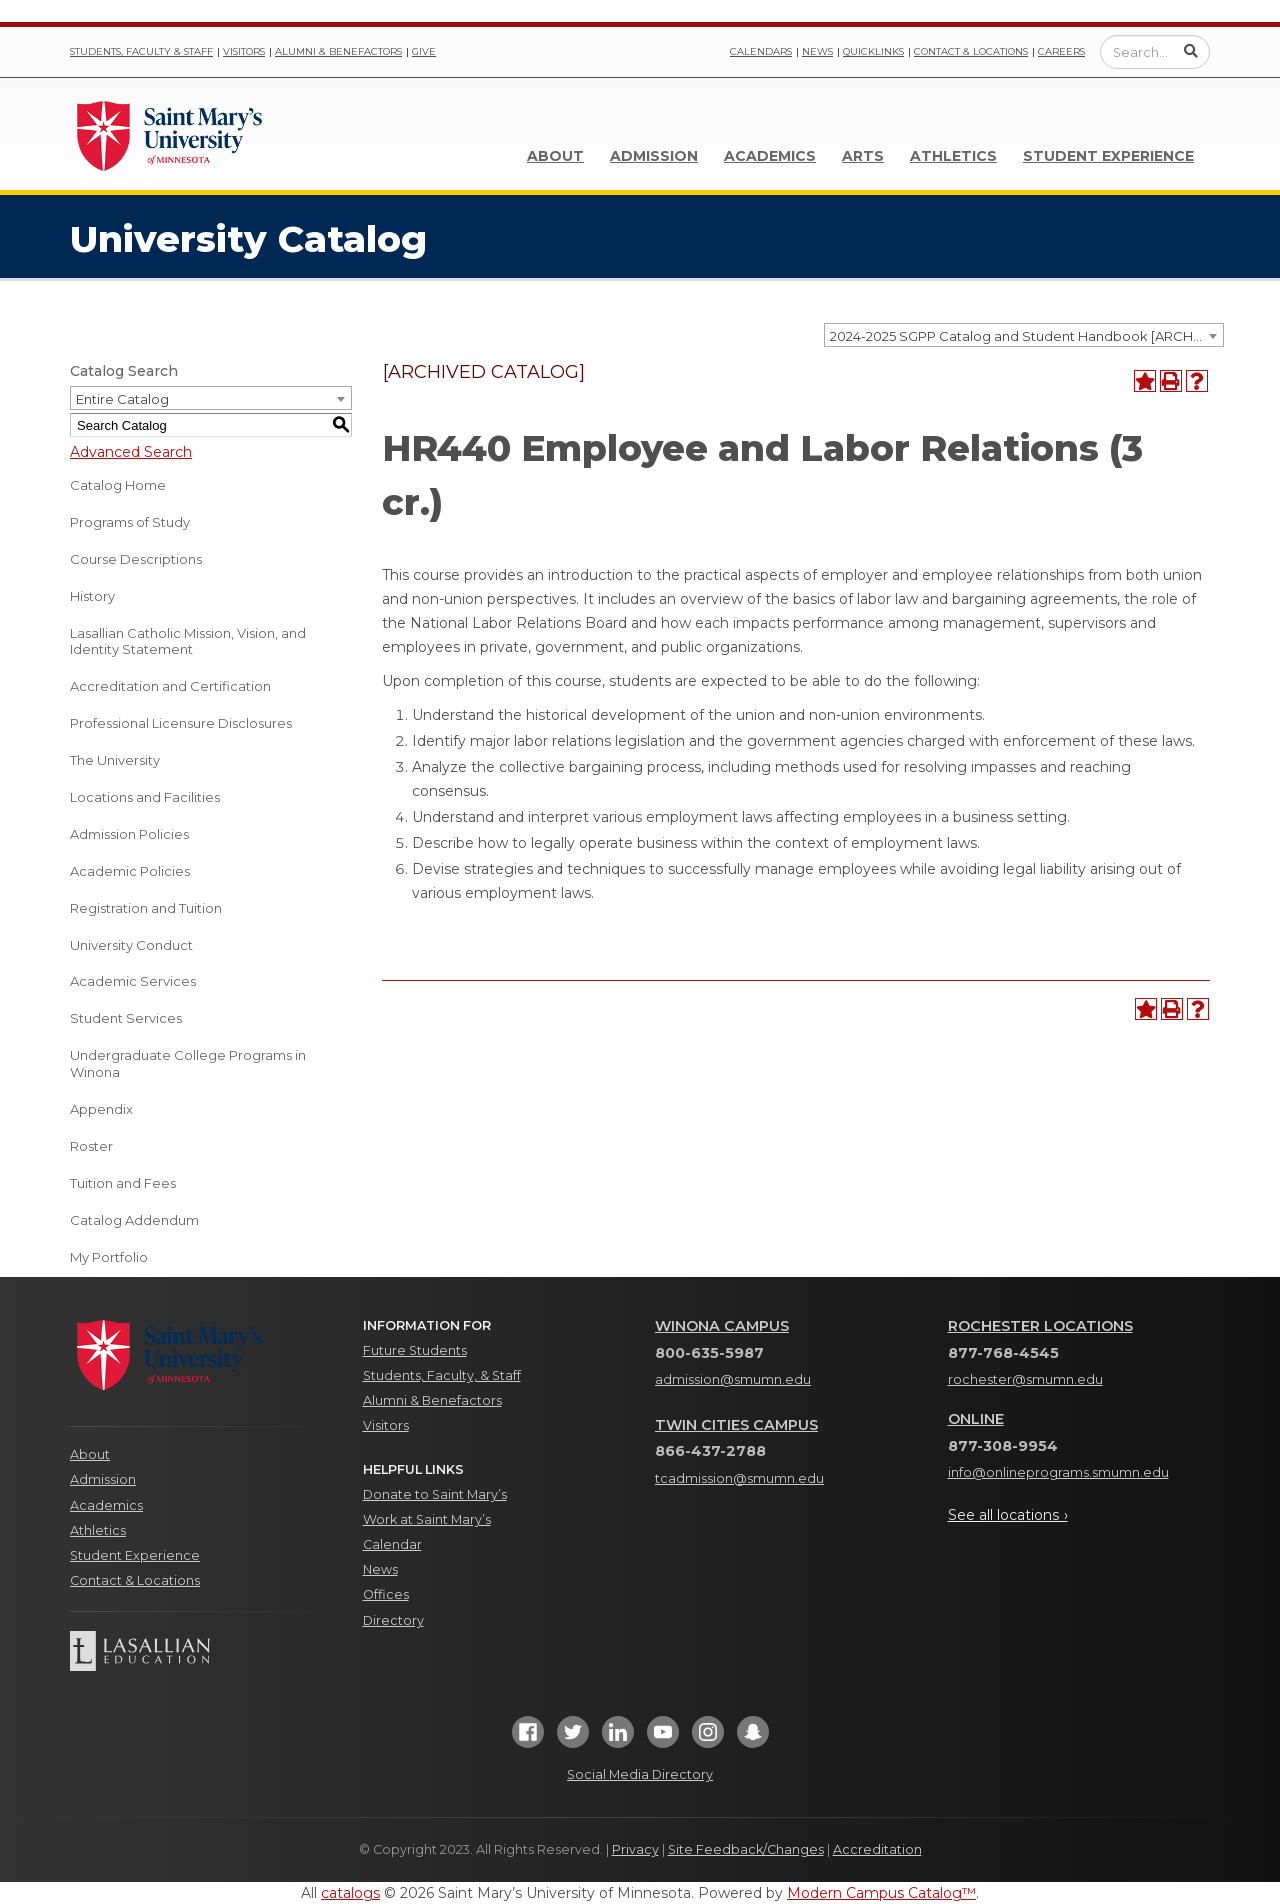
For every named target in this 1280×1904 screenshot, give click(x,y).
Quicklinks (873, 51)
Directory (393, 1620)
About (555, 156)
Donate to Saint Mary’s (435, 1494)
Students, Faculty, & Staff (442, 1375)
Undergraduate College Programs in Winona (188, 1063)
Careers (1061, 51)
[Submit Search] (1191, 51)
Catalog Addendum (134, 1220)
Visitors (244, 51)
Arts (863, 156)
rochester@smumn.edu (1025, 1379)
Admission (654, 156)
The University (115, 760)
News (817, 51)
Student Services (126, 1018)
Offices (386, 1594)
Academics (770, 156)
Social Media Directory (640, 1774)
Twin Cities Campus (736, 1425)
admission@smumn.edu (733, 1379)
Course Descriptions (136, 559)
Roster (91, 1146)
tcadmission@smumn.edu (739, 1478)
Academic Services (133, 981)
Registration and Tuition (146, 908)
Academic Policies (130, 871)
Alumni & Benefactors (338, 51)
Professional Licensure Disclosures (181, 723)
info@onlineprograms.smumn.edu (1058, 1472)
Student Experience (1108, 156)
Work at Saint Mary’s (427, 1519)
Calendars (761, 51)
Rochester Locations (1040, 1326)
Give (424, 51)
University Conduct (131, 945)
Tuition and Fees (123, 1183)
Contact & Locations (971, 51)
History (92, 596)
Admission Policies (129, 834)
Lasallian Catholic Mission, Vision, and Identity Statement (188, 641)
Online (976, 1419)
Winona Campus (722, 1326)
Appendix (101, 1109)
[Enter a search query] (1155, 52)
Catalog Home (118, 485)
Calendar (392, 1544)
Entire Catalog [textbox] (122, 399)
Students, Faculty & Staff (141, 51)
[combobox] (1024, 335)
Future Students (415, 1350)
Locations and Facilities (145, 797)
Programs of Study (130, 522)
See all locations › (1008, 1515)
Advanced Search (131, 452)
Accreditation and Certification (170, 686)
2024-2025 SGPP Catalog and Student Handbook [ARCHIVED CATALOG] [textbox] (1026, 336)
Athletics (953, 156)
